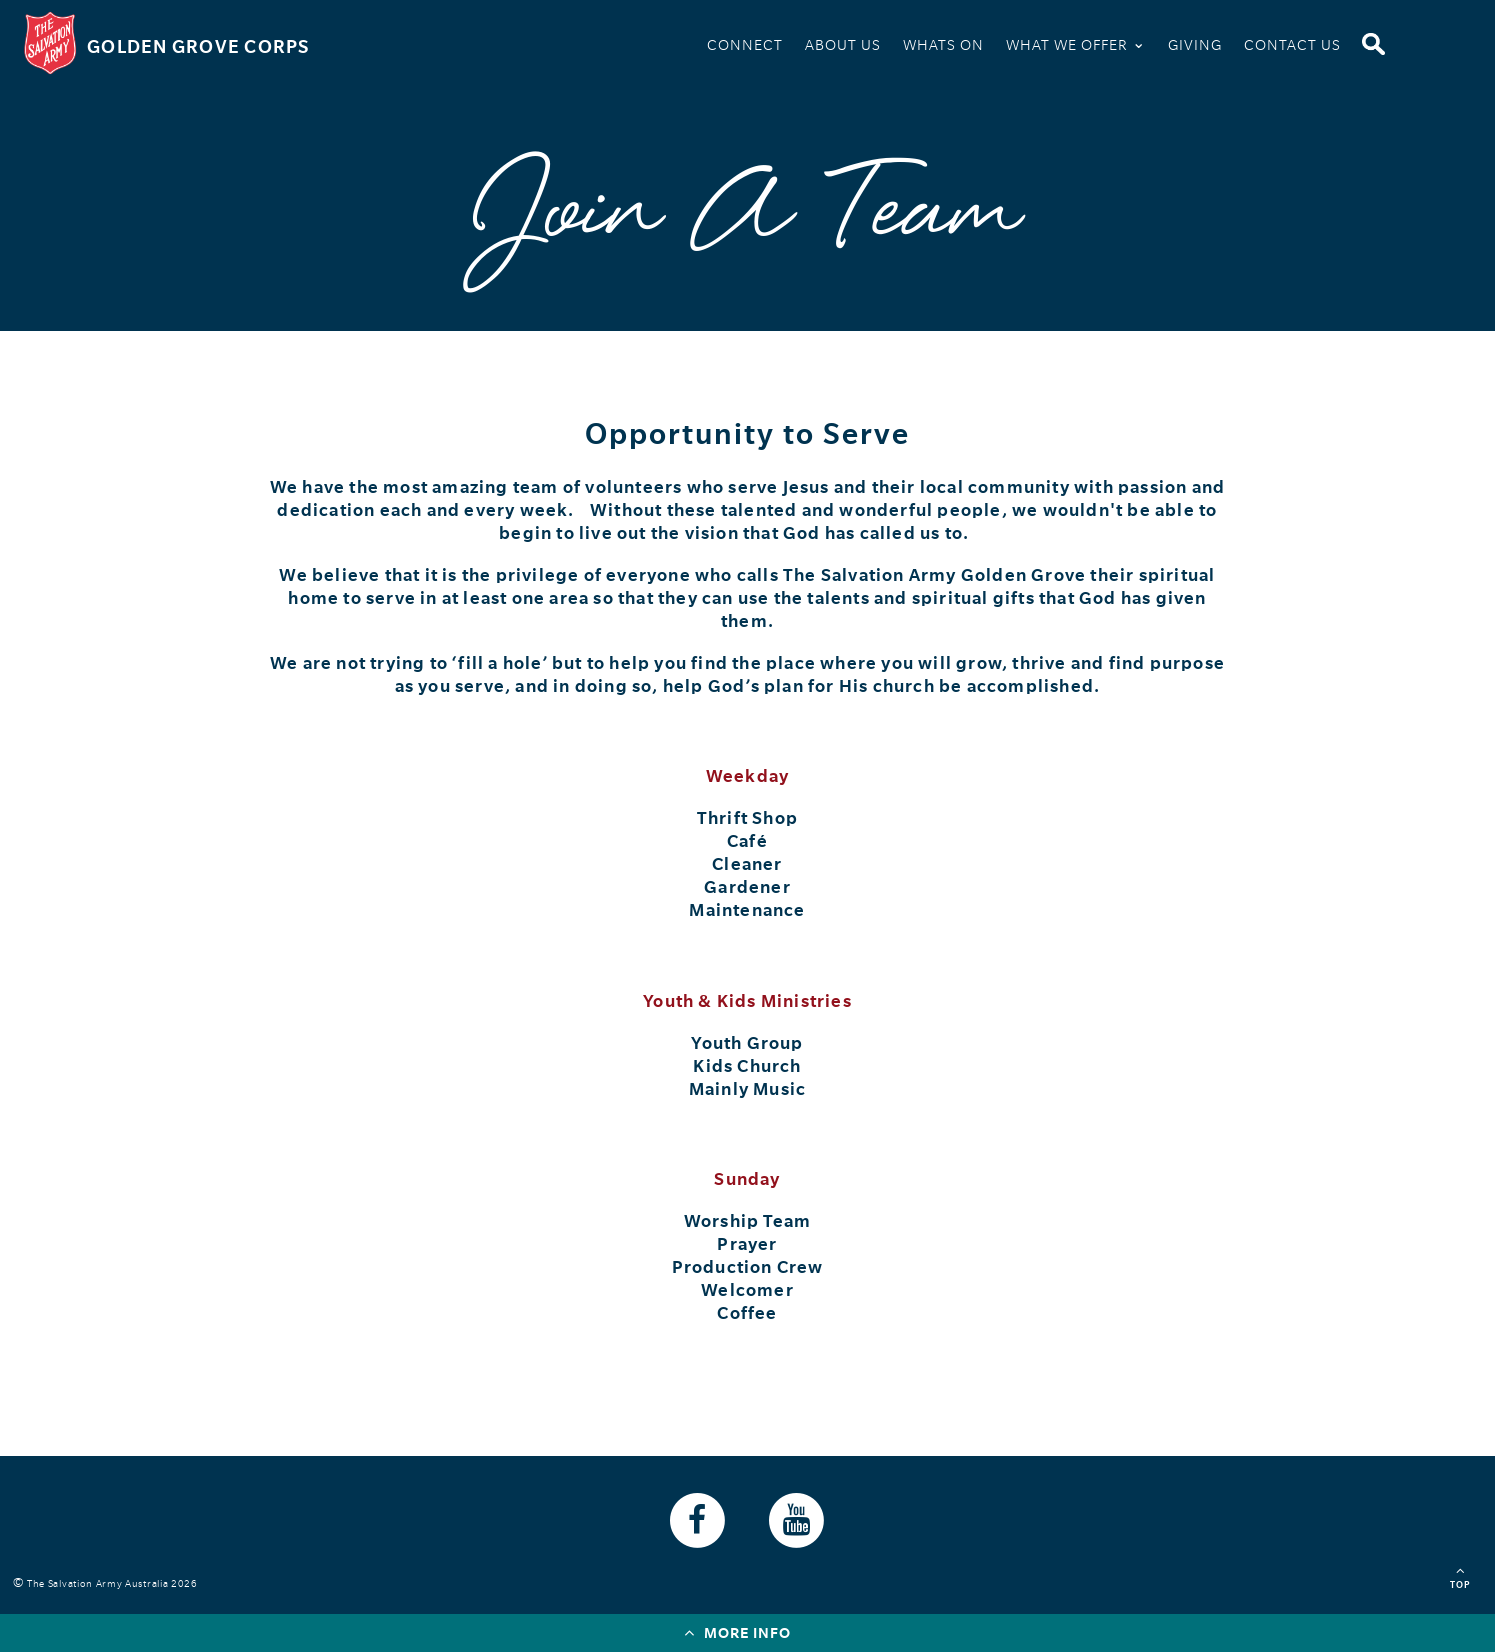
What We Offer (1076, 43)
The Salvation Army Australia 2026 (115, 1583)
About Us (843, 45)
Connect (745, 45)
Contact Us (1292, 45)
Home (671, 48)
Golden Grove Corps (198, 47)
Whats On (943, 45)
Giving (1195, 45)
